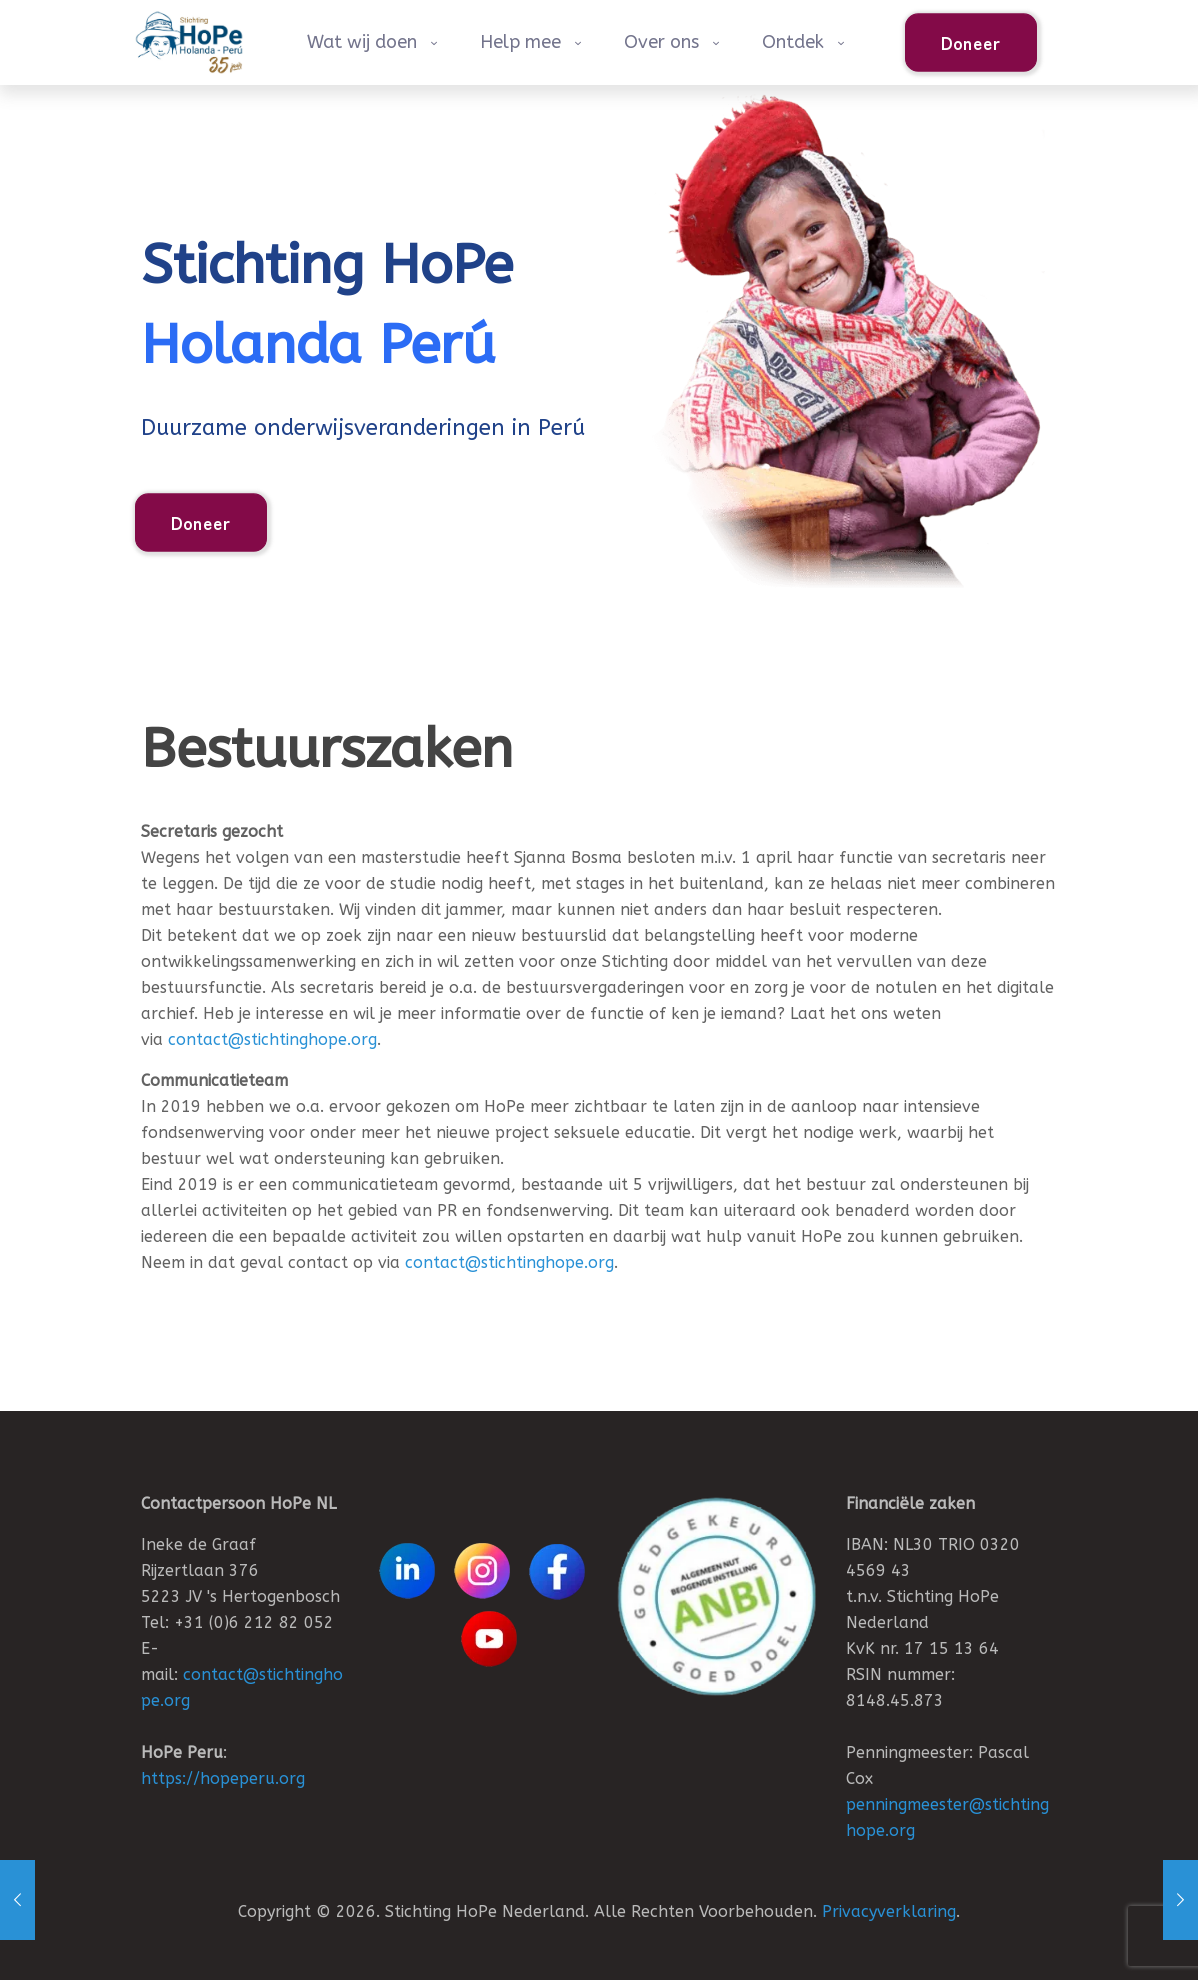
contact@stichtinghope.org (272, 1039)
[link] (716, 1596)
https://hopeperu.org (223, 1778)
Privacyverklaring (889, 1911)
